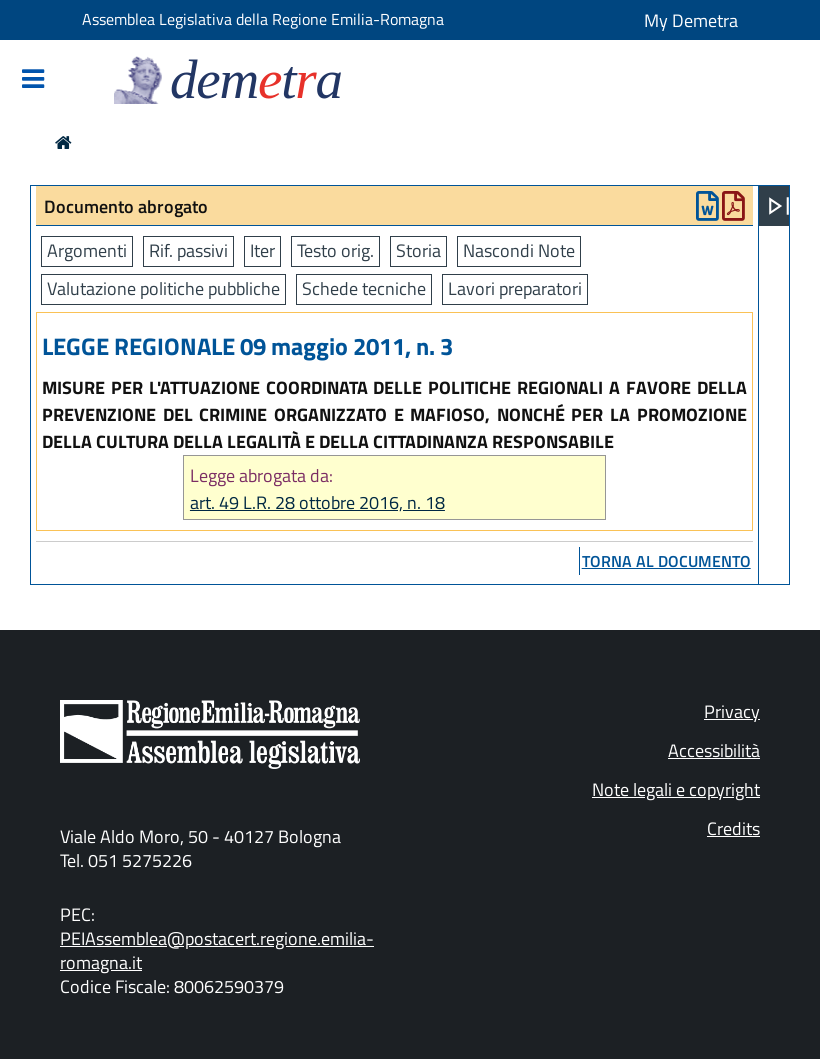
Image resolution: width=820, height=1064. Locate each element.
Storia (418, 250)
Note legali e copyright (676, 789)
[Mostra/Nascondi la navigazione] (33, 80)
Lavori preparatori (515, 288)
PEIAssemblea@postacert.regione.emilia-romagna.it (217, 950)
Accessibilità (714, 750)
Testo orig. (335, 250)
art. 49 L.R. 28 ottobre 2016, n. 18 (317, 502)
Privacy (732, 711)
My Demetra (691, 20)
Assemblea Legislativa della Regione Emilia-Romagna (263, 19)
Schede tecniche (364, 288)
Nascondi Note (519, 250)
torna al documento (666, 561)
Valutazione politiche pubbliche (163, 288)
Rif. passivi (188, 250)
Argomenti (87, 250)
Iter (262, 250)
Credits (733, 828)
